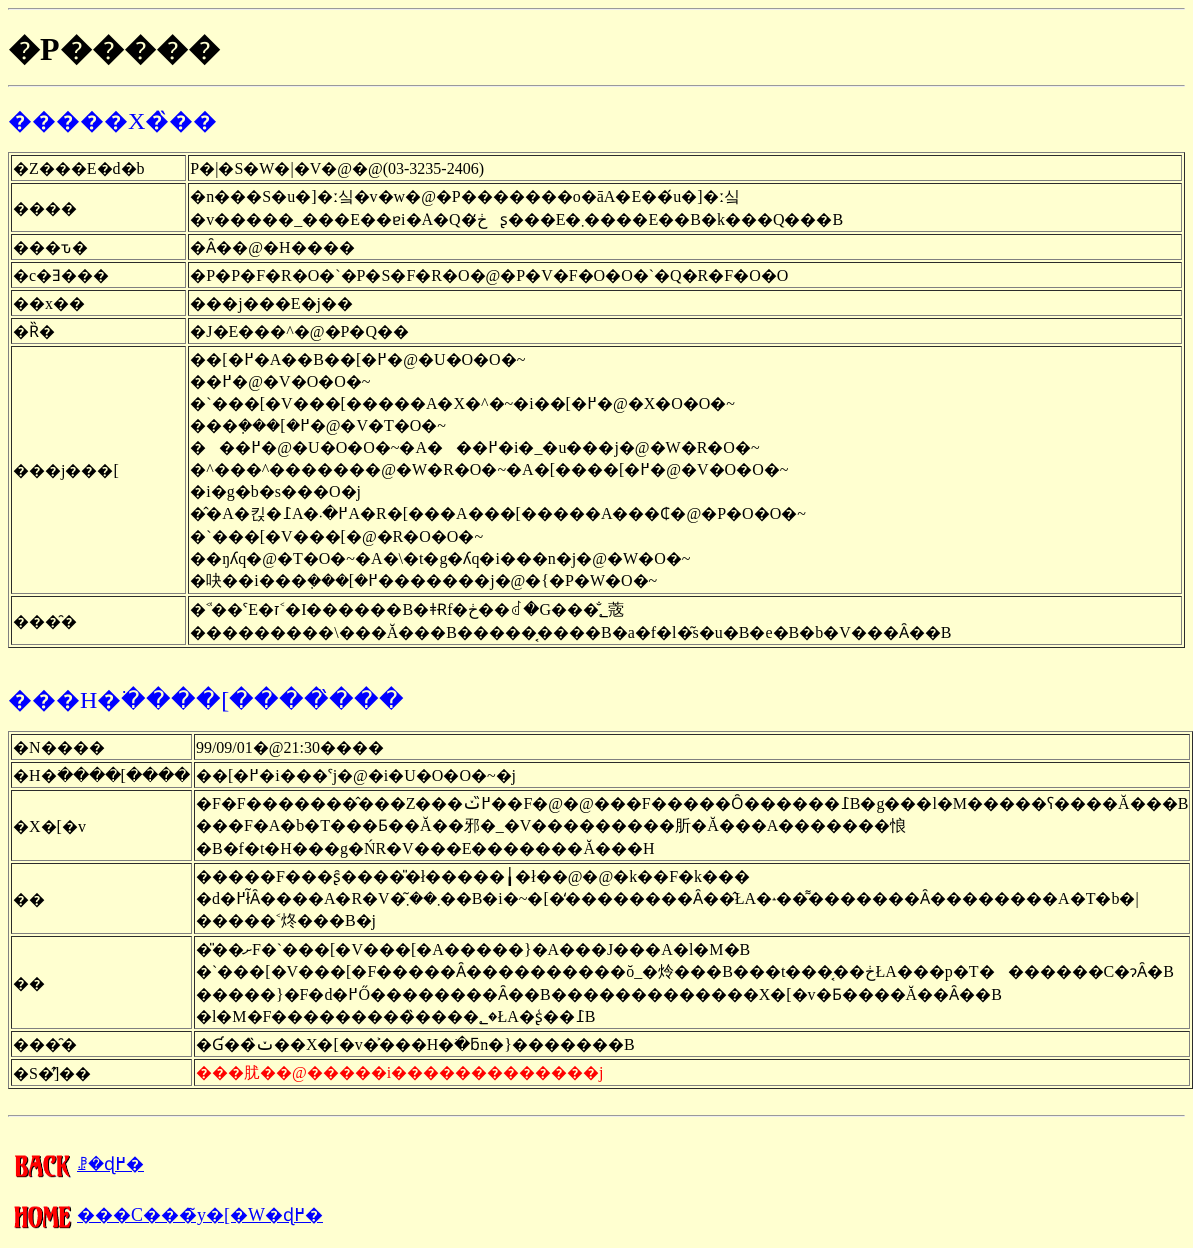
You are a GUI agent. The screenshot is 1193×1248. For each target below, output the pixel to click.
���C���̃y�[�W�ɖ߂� (165, 1215)
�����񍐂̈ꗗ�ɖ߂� (76, 1164)
